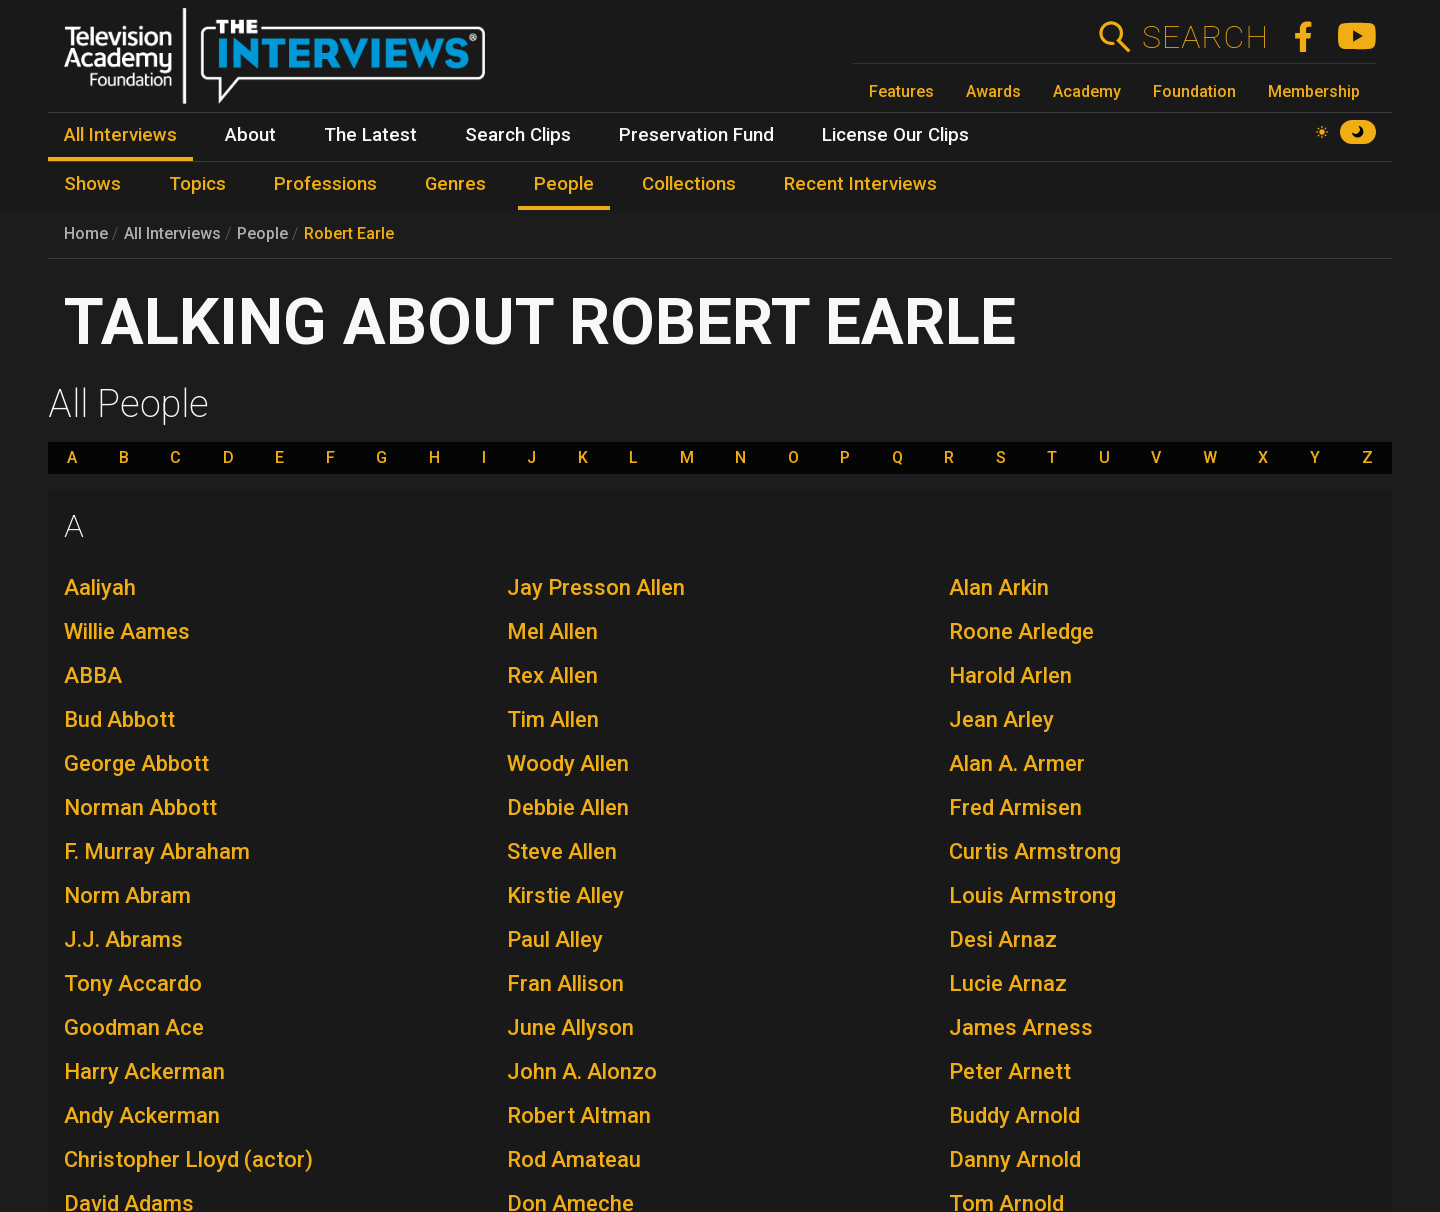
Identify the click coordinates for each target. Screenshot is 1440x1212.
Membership (1314, 91)
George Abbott (136, 763)
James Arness (1021, 1027)
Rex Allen (552, 675)
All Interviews (172, 233)
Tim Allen (553, 719)
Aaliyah (100, 587)
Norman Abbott (140, 807)
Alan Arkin (999, 587)
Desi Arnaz (1003, 939)
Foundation (1194, 91)
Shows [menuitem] (92, 184)
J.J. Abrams (123, 939)
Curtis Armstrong (1035, 851)
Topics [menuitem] (197, 184)
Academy (1087, 91)
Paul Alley (555, 939)
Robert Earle (349, 233)
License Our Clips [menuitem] (895, 135)
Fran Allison (565, 983)
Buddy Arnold (1014, 1115)
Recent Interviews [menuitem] (860, 184)
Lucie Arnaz (1008, 983)
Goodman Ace (134, 1027)
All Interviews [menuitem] (120, 135)
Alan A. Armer (1017, 763)
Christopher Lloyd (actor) (188, 1159)
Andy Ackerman (142, 1115)
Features (901, 91)
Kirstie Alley (565, 895)
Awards (993, 91)
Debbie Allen (568, 807)
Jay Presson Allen (596, 587)
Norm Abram (127, 895)
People (262, 233)
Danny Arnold (1015, 1159)
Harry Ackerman (144, 1071)
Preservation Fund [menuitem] (696, 135)
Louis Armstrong (1032, 895)
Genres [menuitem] (455, 184)
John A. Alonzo (582, 1071)
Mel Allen (552, 631)
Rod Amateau (574, 1159)
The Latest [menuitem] (370, 135)
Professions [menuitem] (325, 184)
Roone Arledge (1021, 631)
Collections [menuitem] (689, 184)
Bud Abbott (119, 719)
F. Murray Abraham (157, 851)
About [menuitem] (250, 135)
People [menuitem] (564, 184)
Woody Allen (568, 763)
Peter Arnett (1010, 1071)
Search (1204, 37)
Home (86, 233)
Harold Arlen (1010, 675)
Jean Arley (1001, 719)
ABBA (93, 675)
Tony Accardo (133, 983)
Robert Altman (579, 1115)
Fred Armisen (1015, 807)
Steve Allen (562, 851)
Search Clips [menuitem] (518, 135)
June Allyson (570, 1027)
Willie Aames (127, 631)
